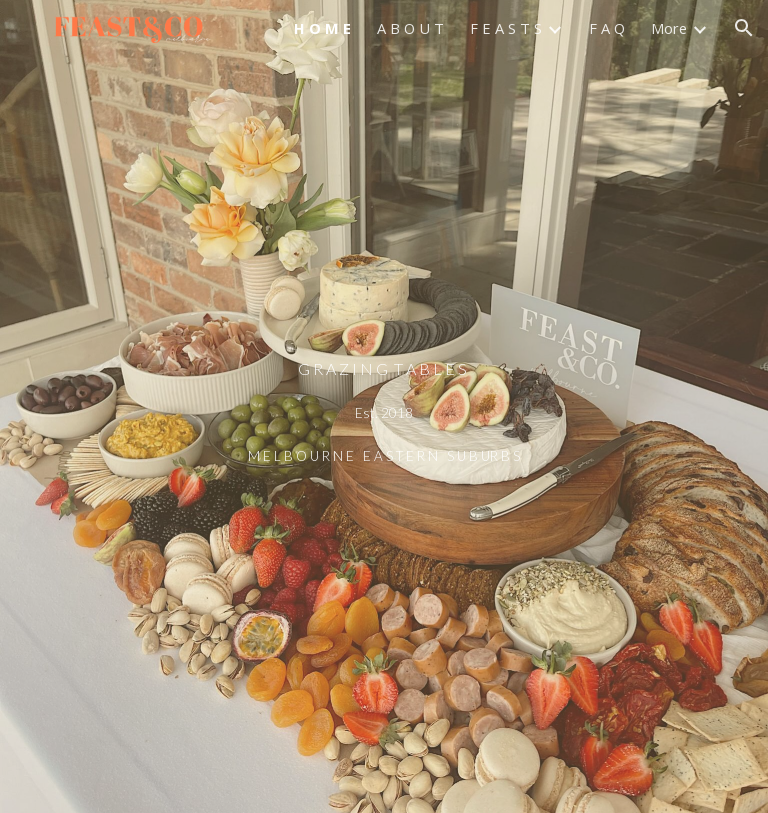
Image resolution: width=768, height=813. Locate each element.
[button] (744, 28)
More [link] (669, 28)
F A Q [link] (607, 28)
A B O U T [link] (410, 28)
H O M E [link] (322, 28)
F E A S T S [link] (506, 28)
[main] (383, 406)
